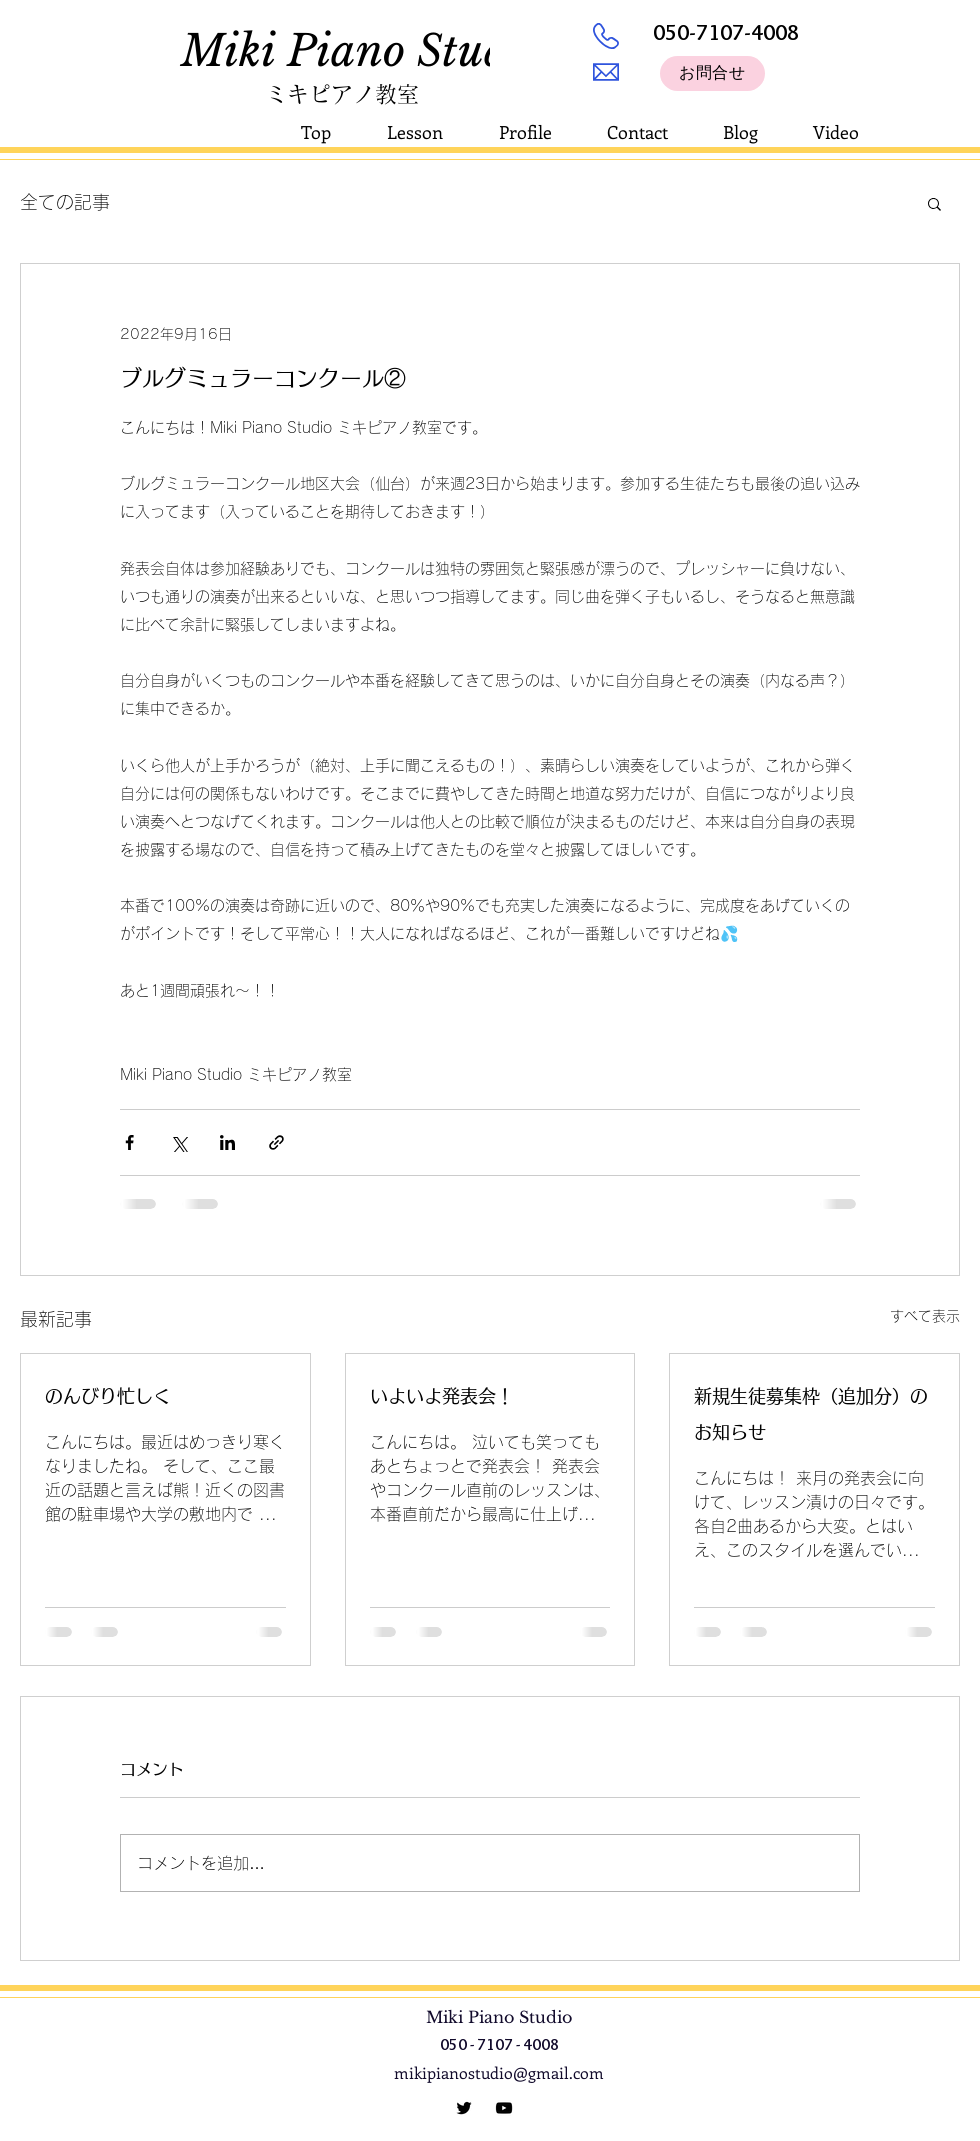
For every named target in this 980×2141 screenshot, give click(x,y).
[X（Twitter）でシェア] (178, 1142)
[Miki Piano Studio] (464, 2108)
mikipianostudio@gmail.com (499, 2072)
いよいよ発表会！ (442, 1396)
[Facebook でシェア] (129, 1142)
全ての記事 (65, 202)
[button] (934, 203)
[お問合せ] (712, 73)
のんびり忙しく (108, 1396)
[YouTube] (504, 2108)
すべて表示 (925, 1316)
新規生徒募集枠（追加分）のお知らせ (811, 1414)
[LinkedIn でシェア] (227, 1142)
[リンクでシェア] (276, 1142)
